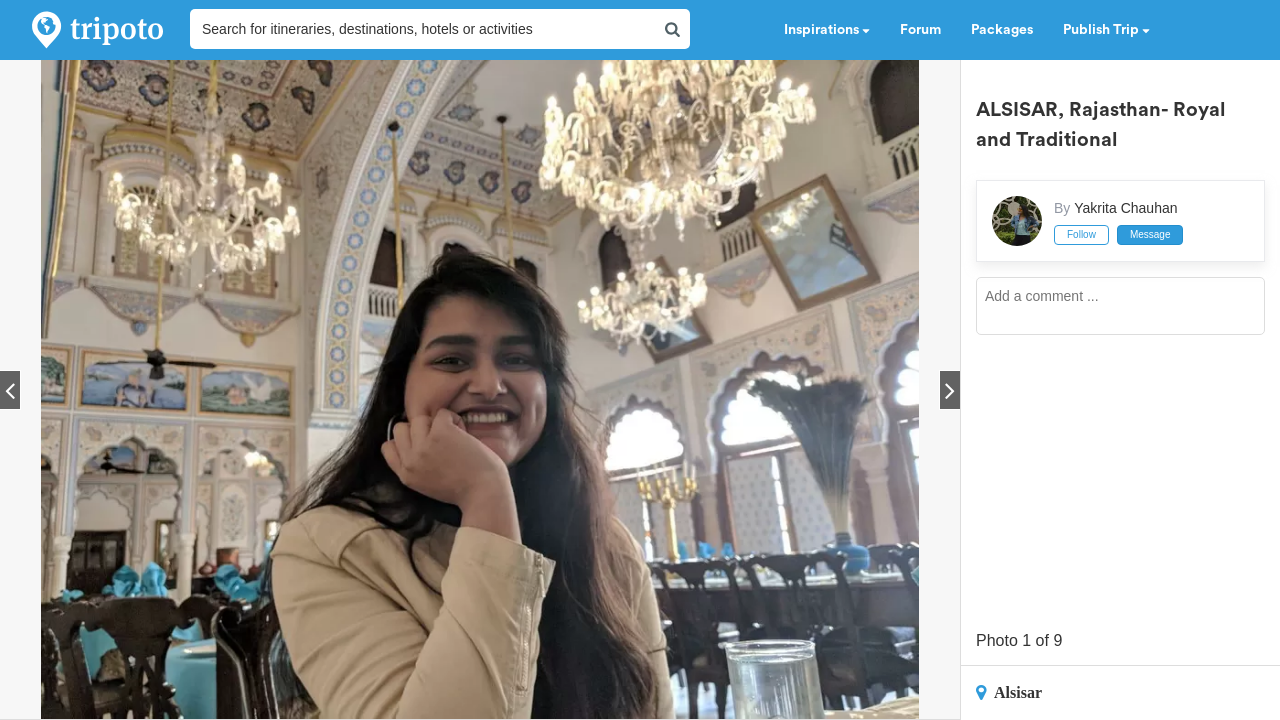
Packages (1002, 30)
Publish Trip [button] (1106, 30)
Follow (1081, 234)
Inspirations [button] (827, 30)
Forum (920, 30)
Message (1150, 234)
